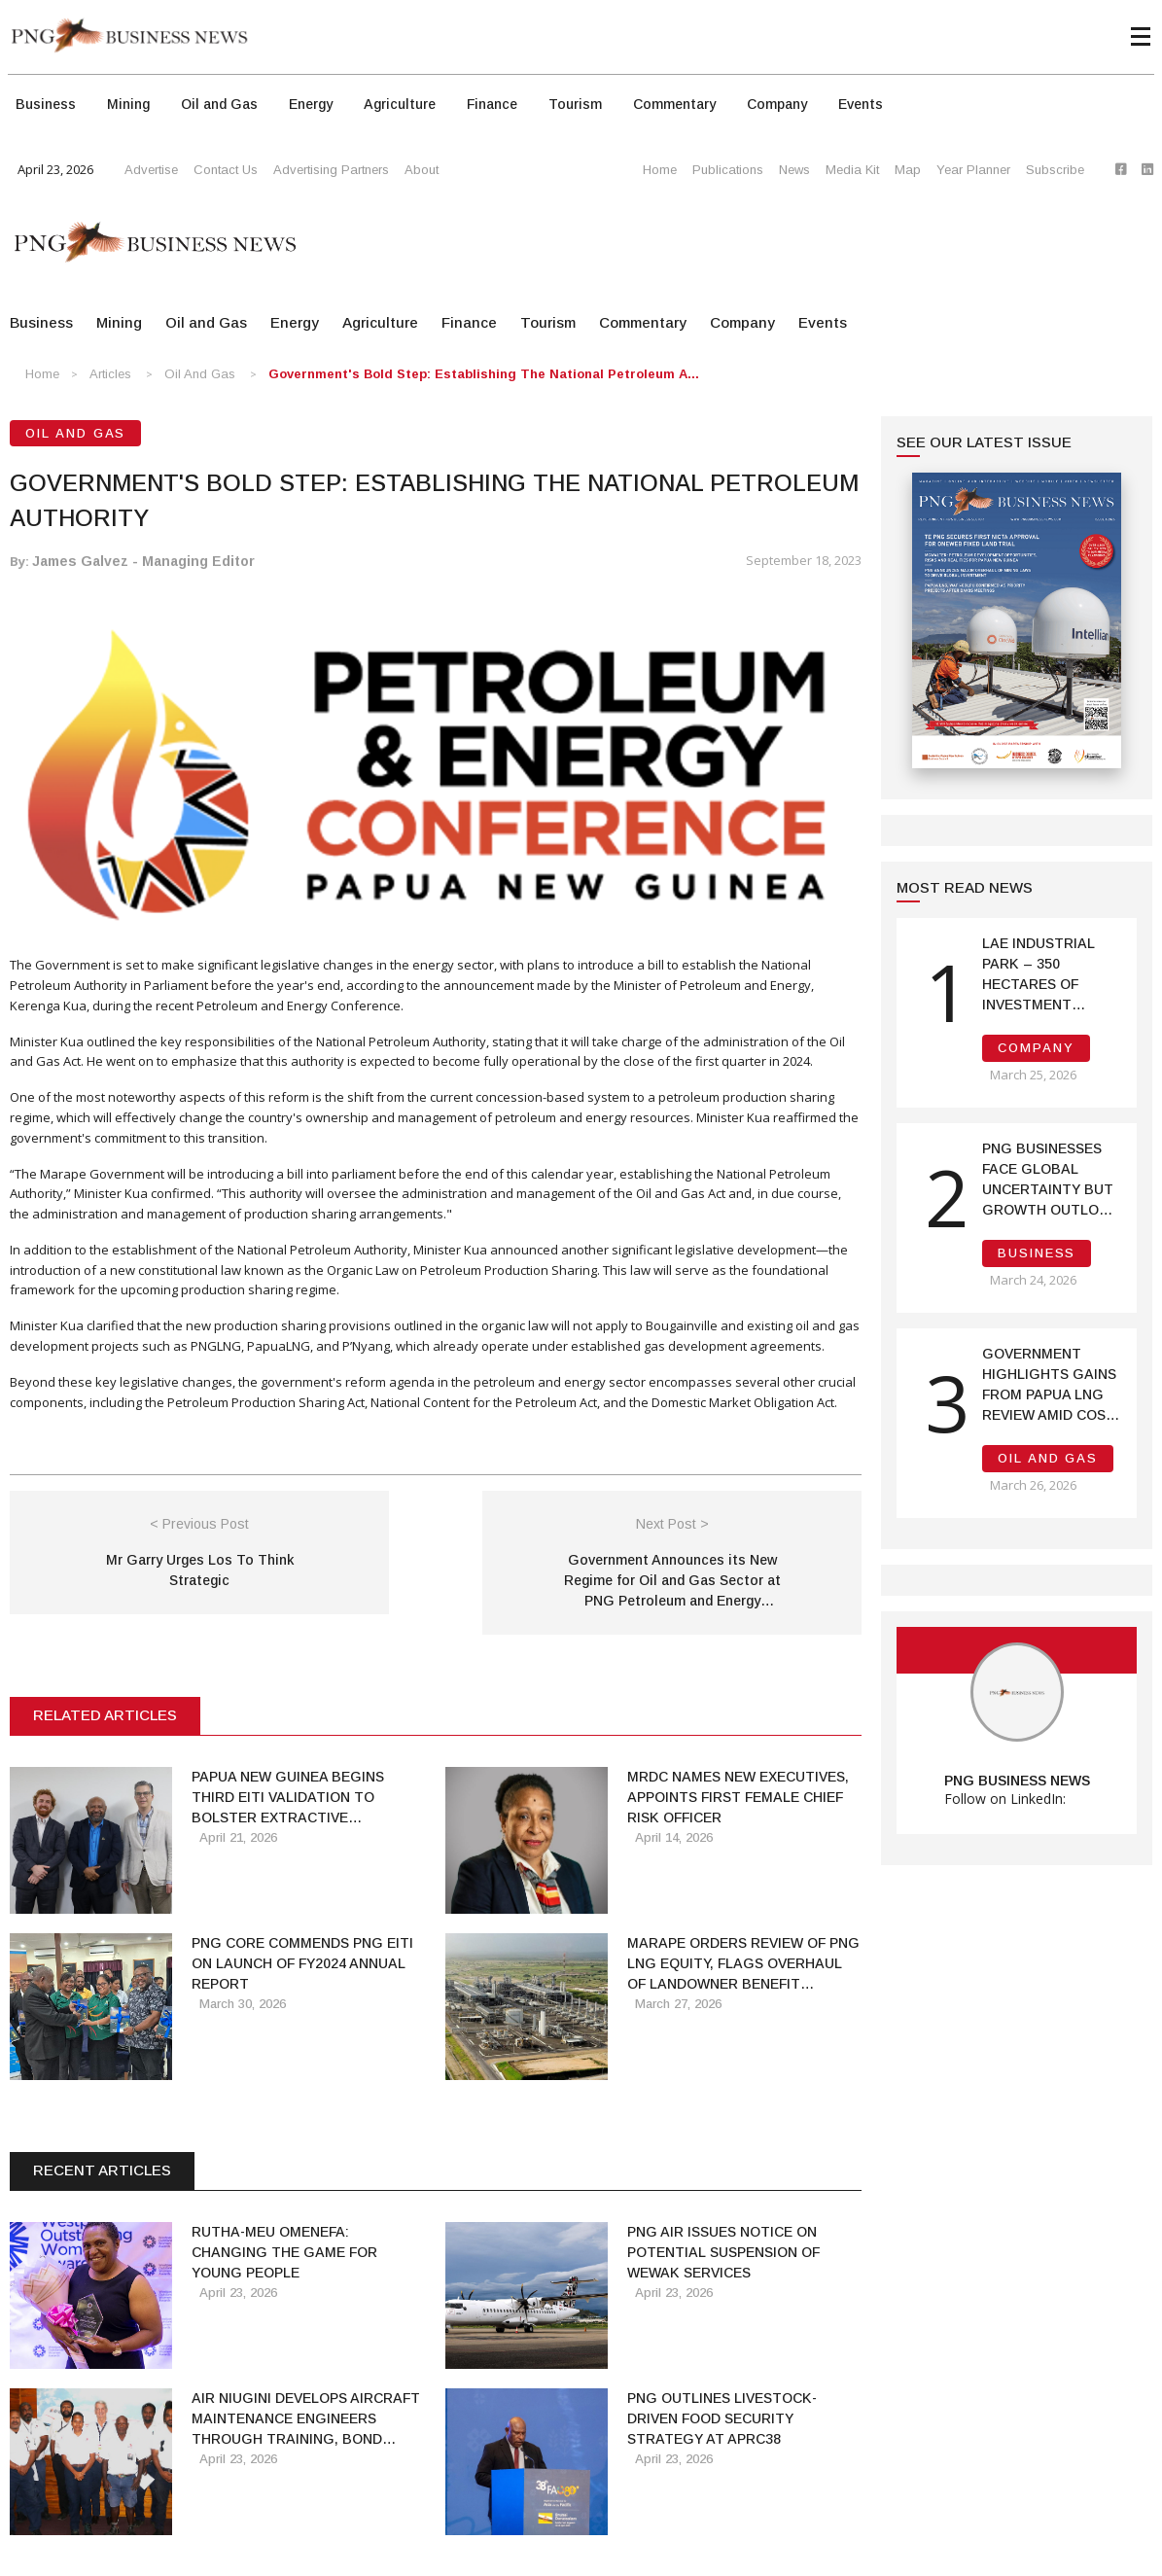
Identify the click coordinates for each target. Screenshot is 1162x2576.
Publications (727, 169)
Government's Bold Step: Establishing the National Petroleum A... (483, 374)
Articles (110, 374)
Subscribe (1055, 169)
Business (46, 104)
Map (908, 169)
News (794, 169)
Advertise (151, 169)
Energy (311, 104)
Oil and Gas (219, 104)
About (422, 169)
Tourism (575, 104)
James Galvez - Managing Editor (143, 561)
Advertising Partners (331, 169)
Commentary (674, 104)
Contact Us (226, 169)
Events (860, 104)
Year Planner (973, 169)
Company (777, 104)
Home (660, 169)
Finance (492, 104)
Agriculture (400, 104)
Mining (128, 104)
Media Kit (852, 169)
